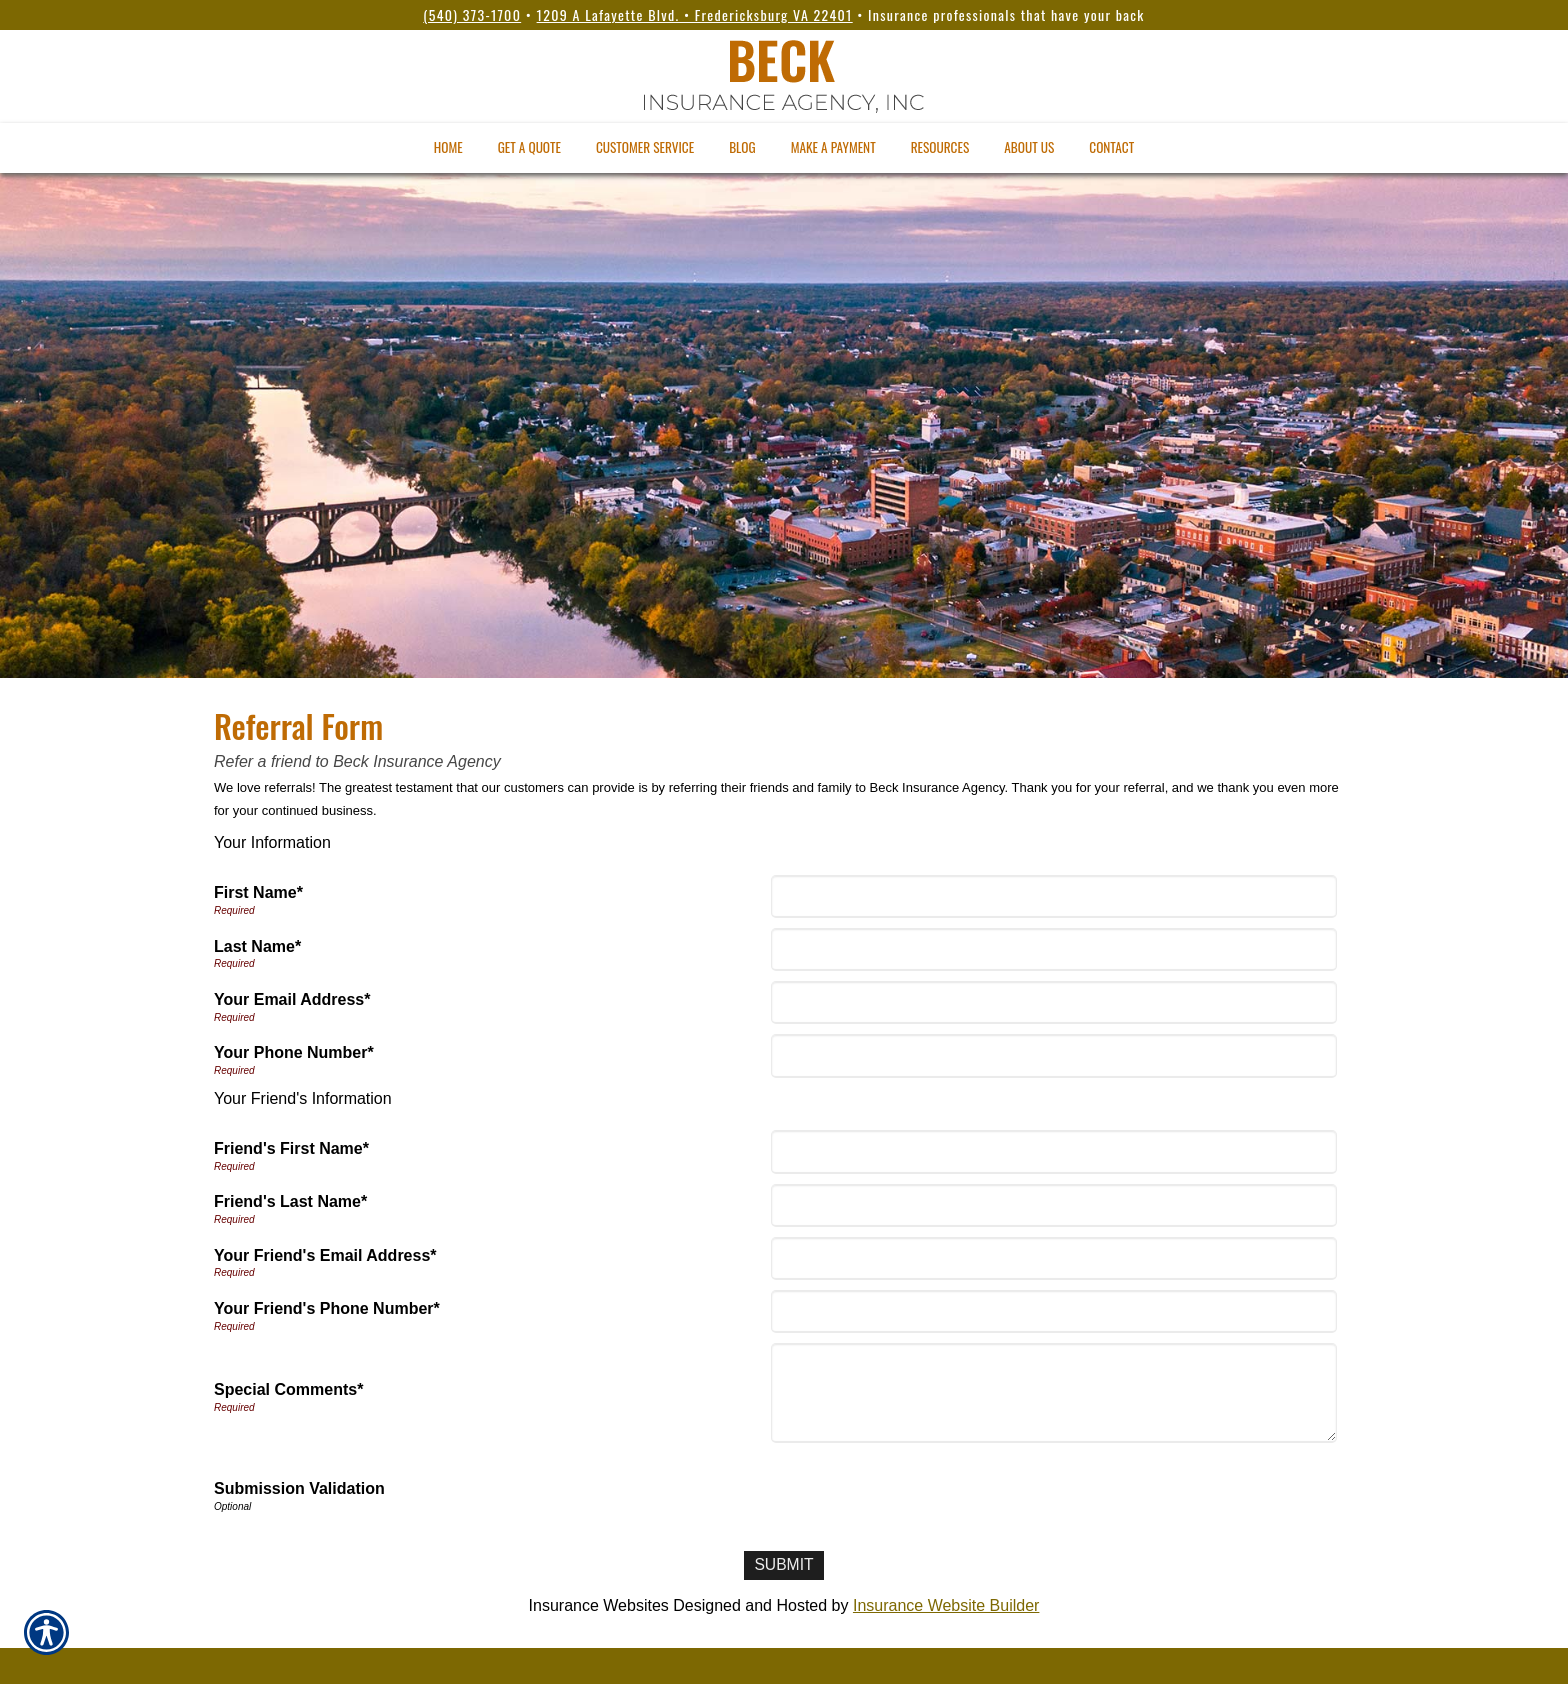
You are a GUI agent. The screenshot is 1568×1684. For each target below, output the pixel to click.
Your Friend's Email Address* (325, 1255)
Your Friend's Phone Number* (327, 1308)
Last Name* (257, 946)
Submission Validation (299, 1488)
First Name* (258, 892)
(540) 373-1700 (472, 14)
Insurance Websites (599, 1605)
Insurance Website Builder (946, 1605)
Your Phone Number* (294, 1052)
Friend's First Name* (291, 1148)
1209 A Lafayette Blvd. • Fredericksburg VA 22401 (695, 14)
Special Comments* (288, 1389)
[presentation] (927, 1492)
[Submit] (784, 1565)
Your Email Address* (292, 999)
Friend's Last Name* (290, 1201)
